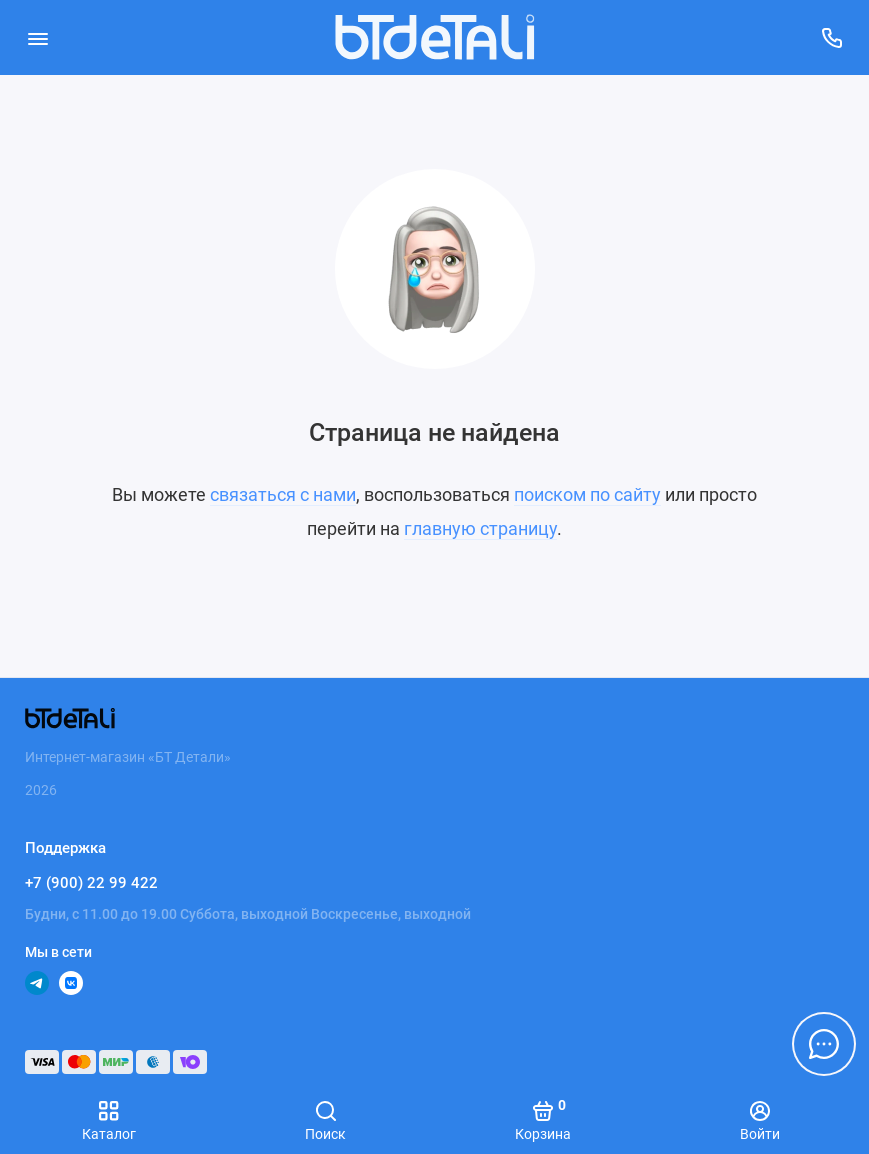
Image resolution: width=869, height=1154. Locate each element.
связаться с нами (283, 494)
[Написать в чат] (824, 1044)
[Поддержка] (831, 37)
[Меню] (37, 37)
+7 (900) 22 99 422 (91, 883)
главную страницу (480, 528)
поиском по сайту (587, 494)
